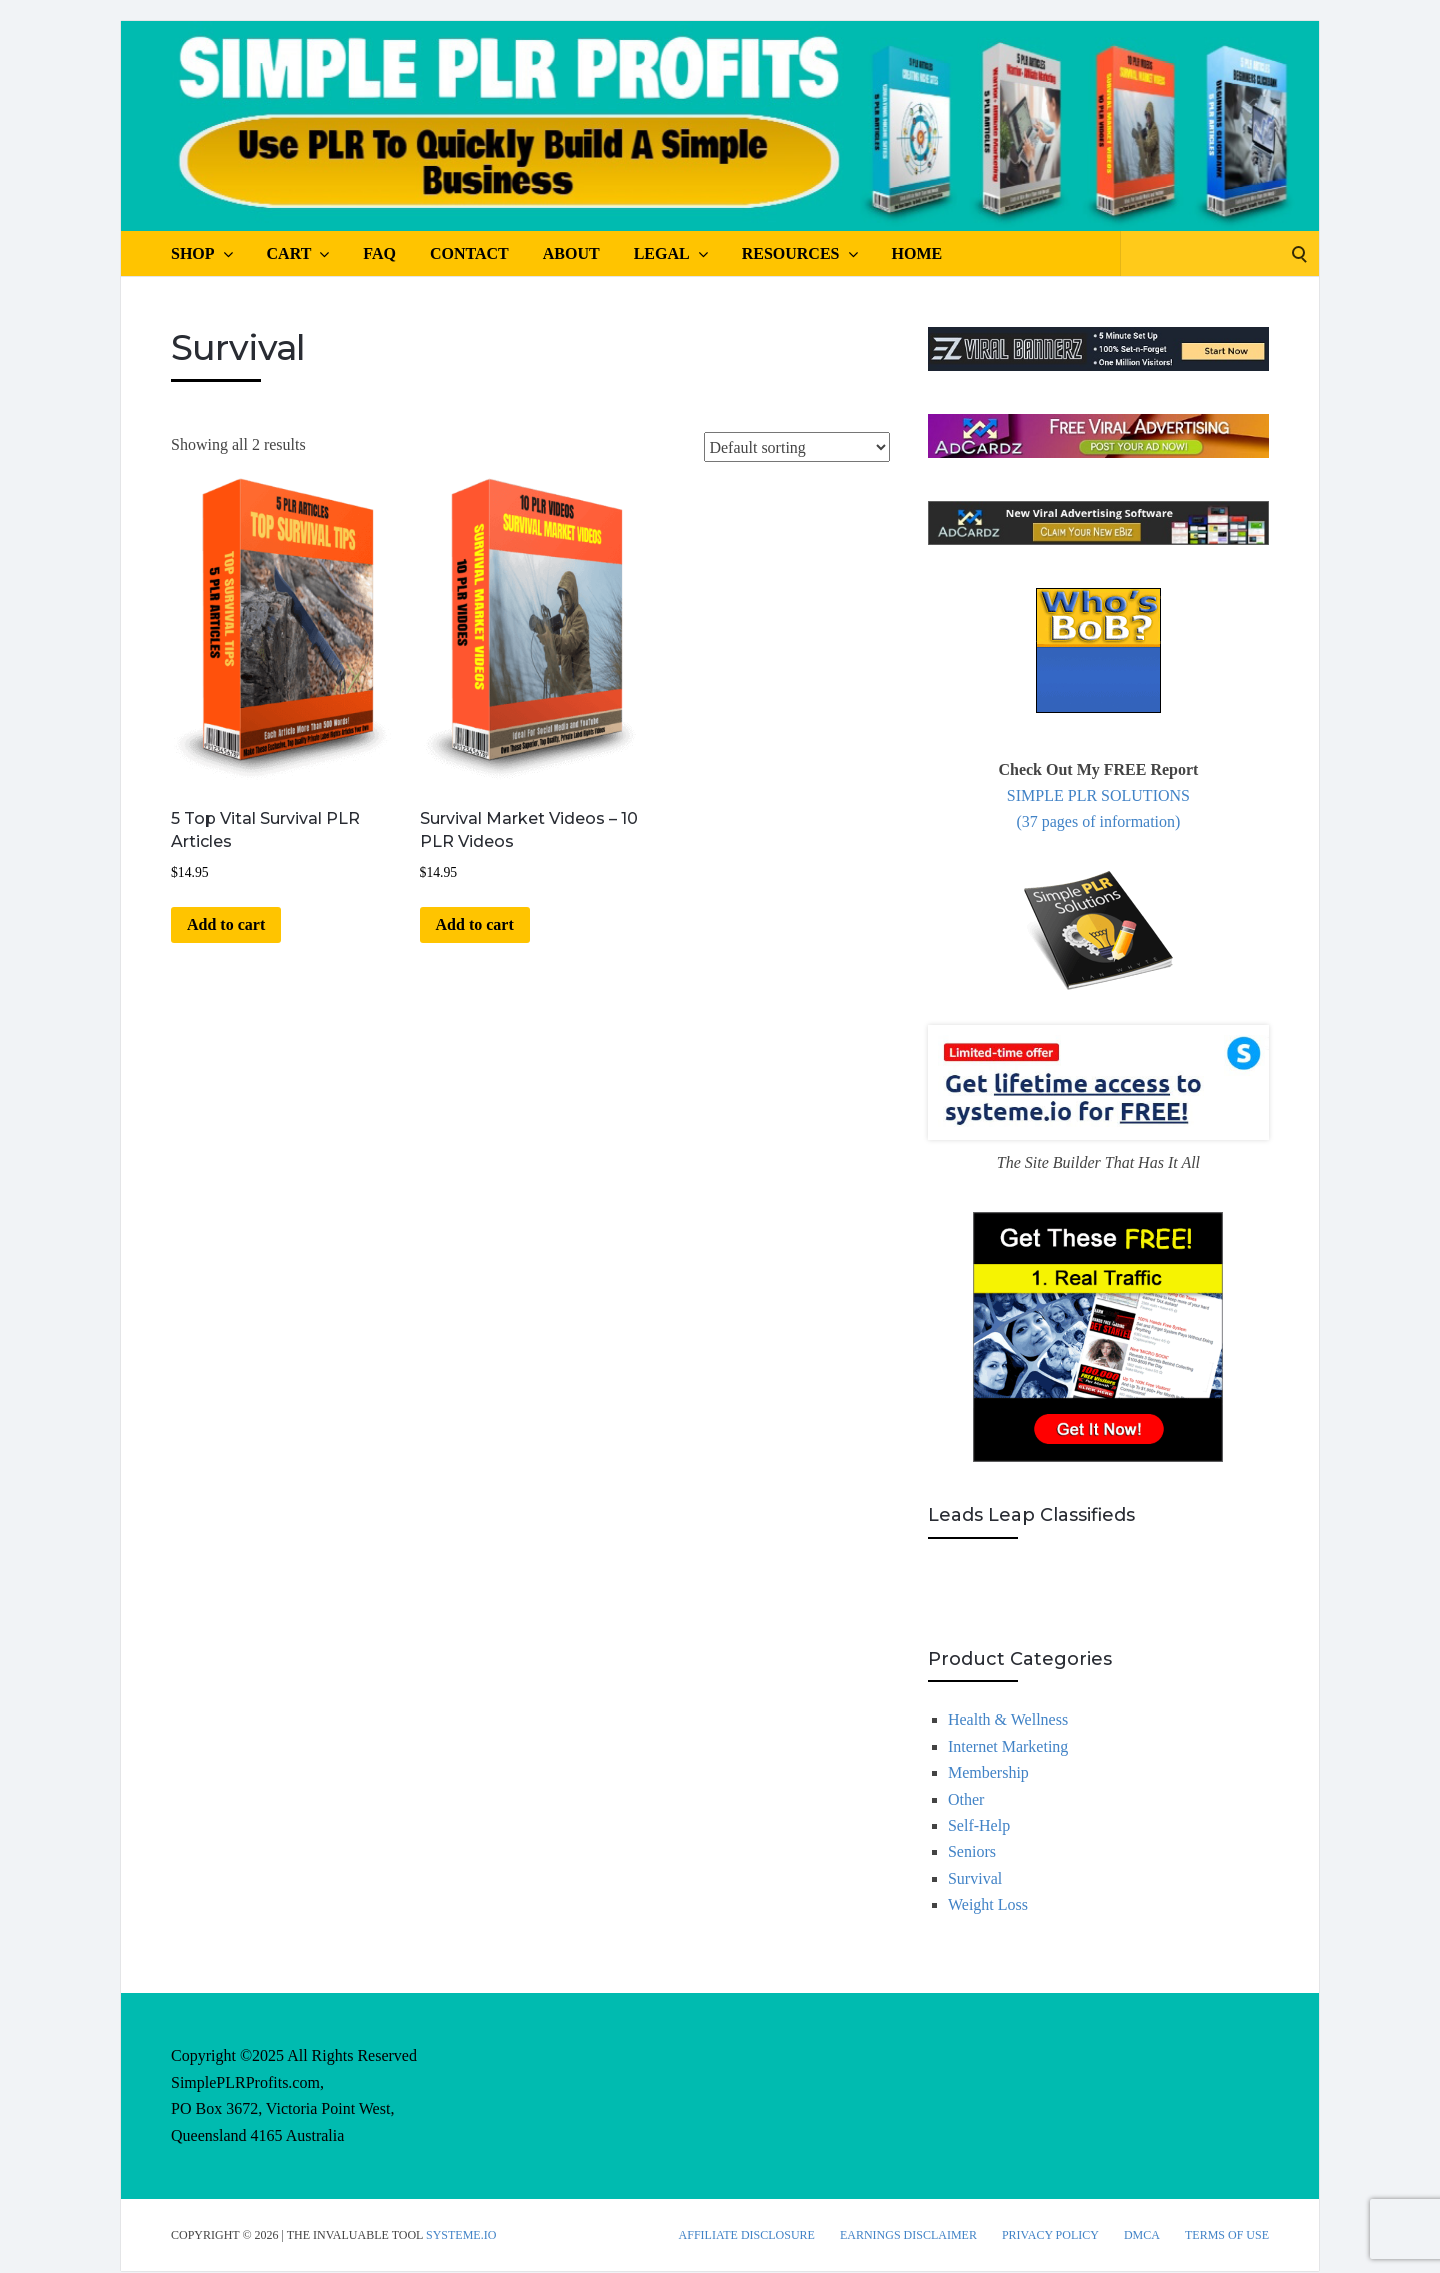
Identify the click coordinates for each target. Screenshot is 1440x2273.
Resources (800, 254)
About (571, 253)
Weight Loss (988, 1904)
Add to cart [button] (226, 924)
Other (966, 1799)
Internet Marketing (1008, 1746)
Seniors (972, 1851)
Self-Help (979, 1825)
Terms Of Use (1227, 2235)
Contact (469, 253)
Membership (988, 1772)
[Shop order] (797, 447)
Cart (298, 254)
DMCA (1142, 2235)
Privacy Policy (1050, 2235)
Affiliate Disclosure (747, 2235)
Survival (975, 1878)
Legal (671, 254)
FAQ (379, 253)
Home (917, 253)
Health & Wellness (1008, 1719)
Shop (202, 254)
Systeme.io (461, 2235)
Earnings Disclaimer (908, 2235)
